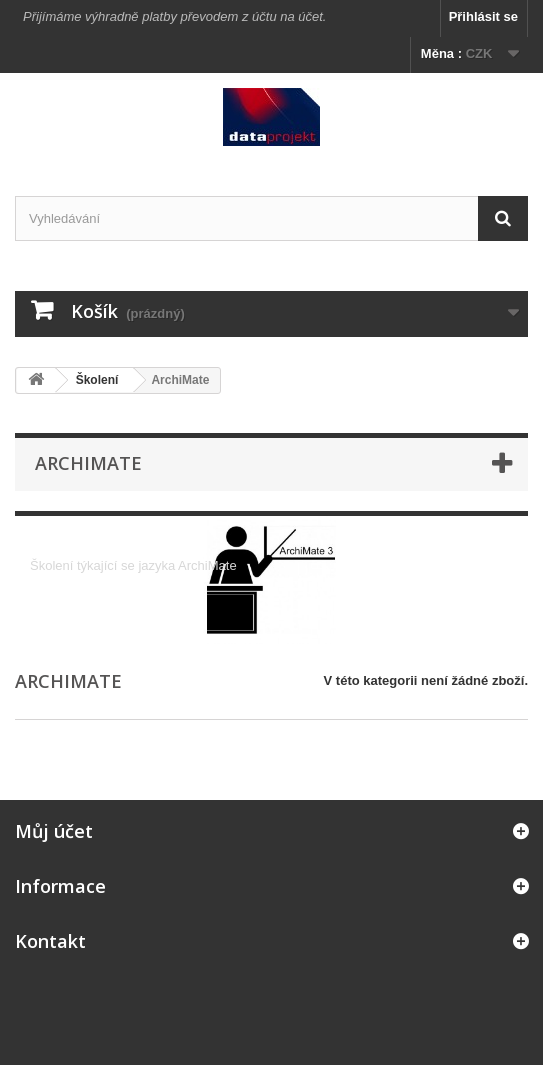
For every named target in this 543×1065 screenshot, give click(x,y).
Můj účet (54, 831)
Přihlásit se (483, 16)
